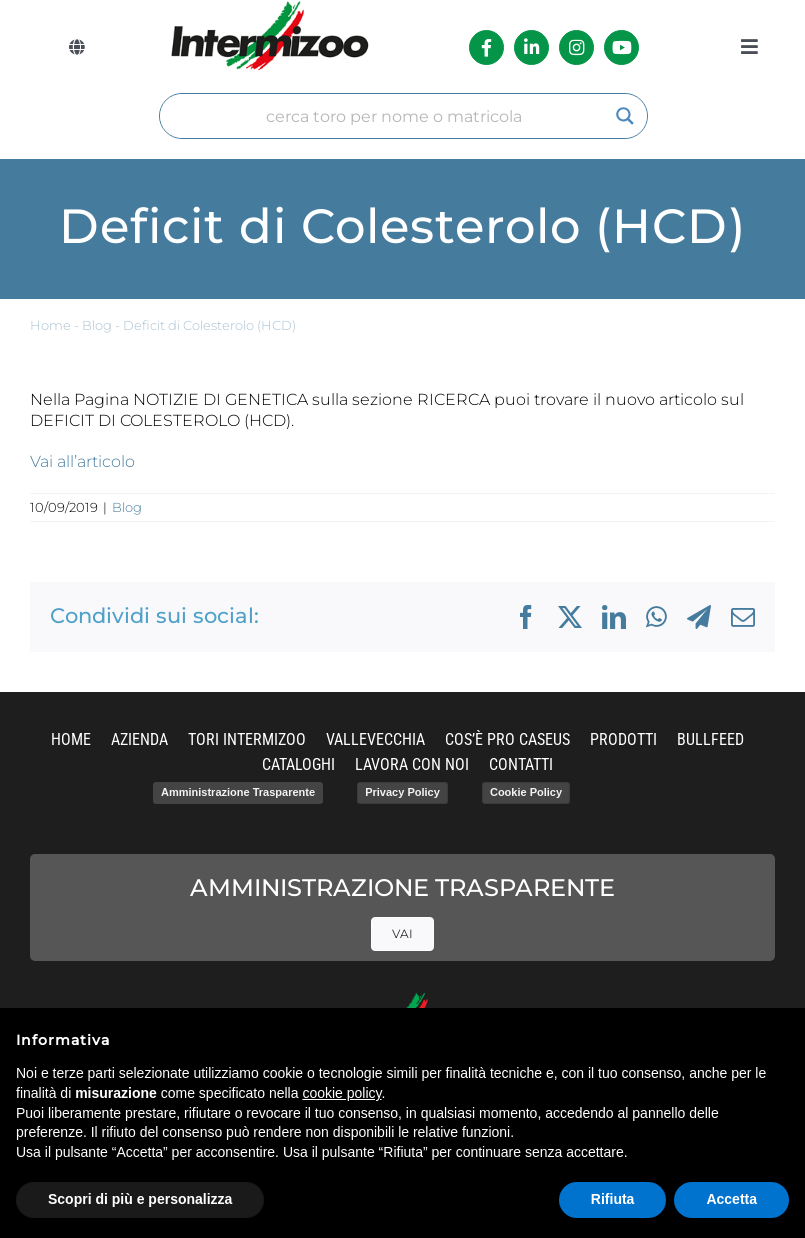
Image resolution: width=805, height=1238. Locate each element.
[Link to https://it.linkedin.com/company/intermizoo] (531, 47)
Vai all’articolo (82, 461)
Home (50, 325)
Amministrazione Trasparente (238, 792)
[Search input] (394, 116)
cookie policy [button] (341, 1093)
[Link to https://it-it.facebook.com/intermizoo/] (486, 47)
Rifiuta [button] (613, 1199)
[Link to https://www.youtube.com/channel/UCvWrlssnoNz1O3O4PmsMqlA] (621, 47)
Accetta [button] (731, 1199)
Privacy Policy (402, 792)
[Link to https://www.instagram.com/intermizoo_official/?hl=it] (576, 47)
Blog (97, 325)
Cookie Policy (526, 792)
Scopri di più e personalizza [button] (140, 1199)
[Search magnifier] (625, 116)
